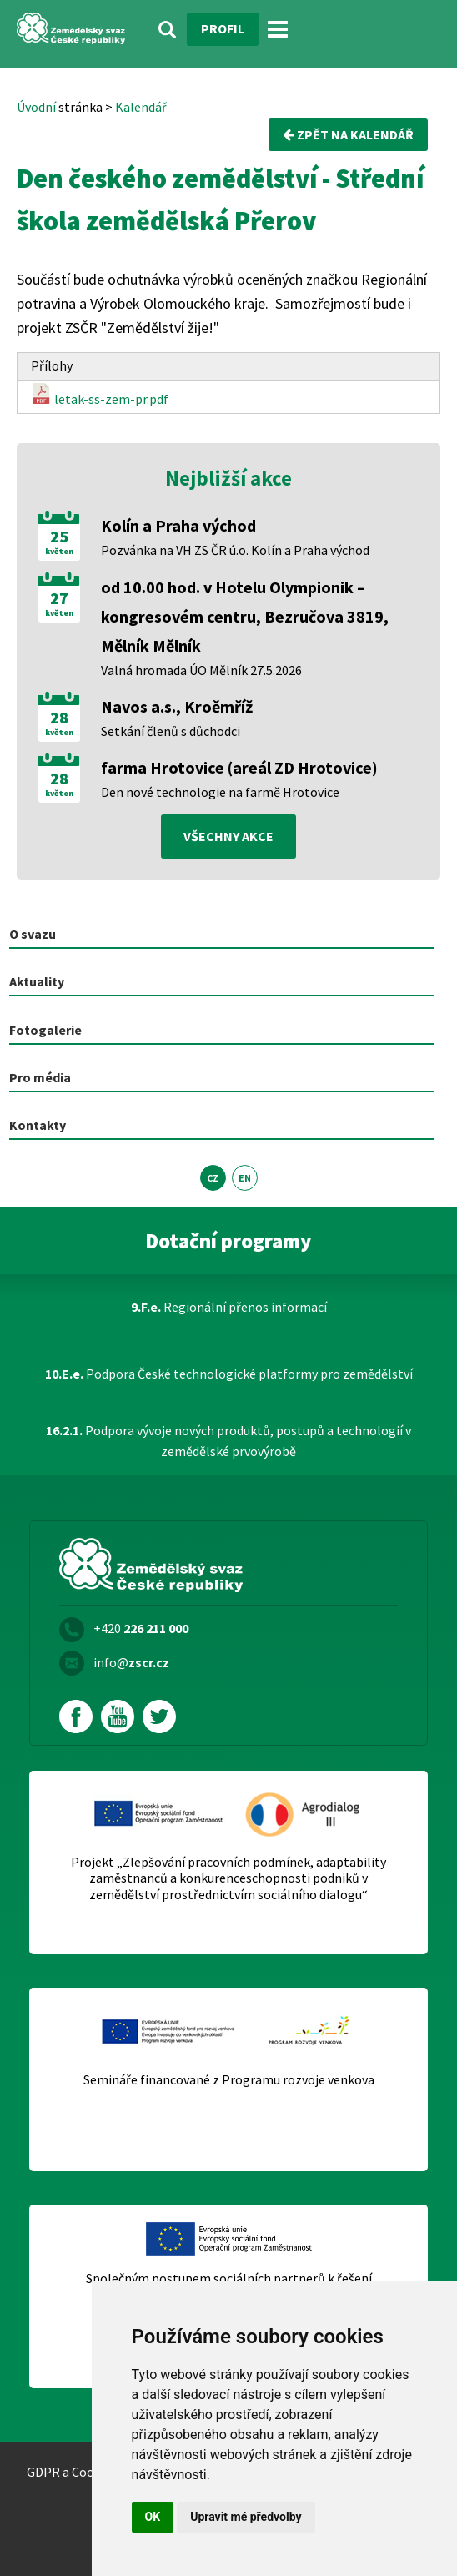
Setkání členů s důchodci (170, 731)
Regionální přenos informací (229, 1306)
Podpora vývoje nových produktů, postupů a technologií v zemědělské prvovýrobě (228, 1441)
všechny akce (228, 836)
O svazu (32, 933)
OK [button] (153, 2516)
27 (59, 598)
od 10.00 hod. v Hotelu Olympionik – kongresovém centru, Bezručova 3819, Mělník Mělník (245, 616)
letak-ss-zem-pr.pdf (99, 395)
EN (245, 1178)
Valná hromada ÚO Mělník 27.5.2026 (201, 670)
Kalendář (141, 106)
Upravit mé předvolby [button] (245, 2516)
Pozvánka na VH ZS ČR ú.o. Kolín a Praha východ (235, 550)
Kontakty (37, 1125)
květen (59, 552)
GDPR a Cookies (72, 2471)
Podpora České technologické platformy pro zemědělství (229, 1373)
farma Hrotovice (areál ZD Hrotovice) (239, 767)
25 (59, 537)
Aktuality (36, 981)
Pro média (40, 1077)
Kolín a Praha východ (178, 525)
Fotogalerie (45, 1029)
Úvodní (36, 106)
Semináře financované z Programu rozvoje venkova (228, 2080)
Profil (222, 28)
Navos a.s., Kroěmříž (177, 706)
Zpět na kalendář (348, 134)
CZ (212, 1178)
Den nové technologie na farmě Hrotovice (220, 792)
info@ (131, 1662)
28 (59, 718)
